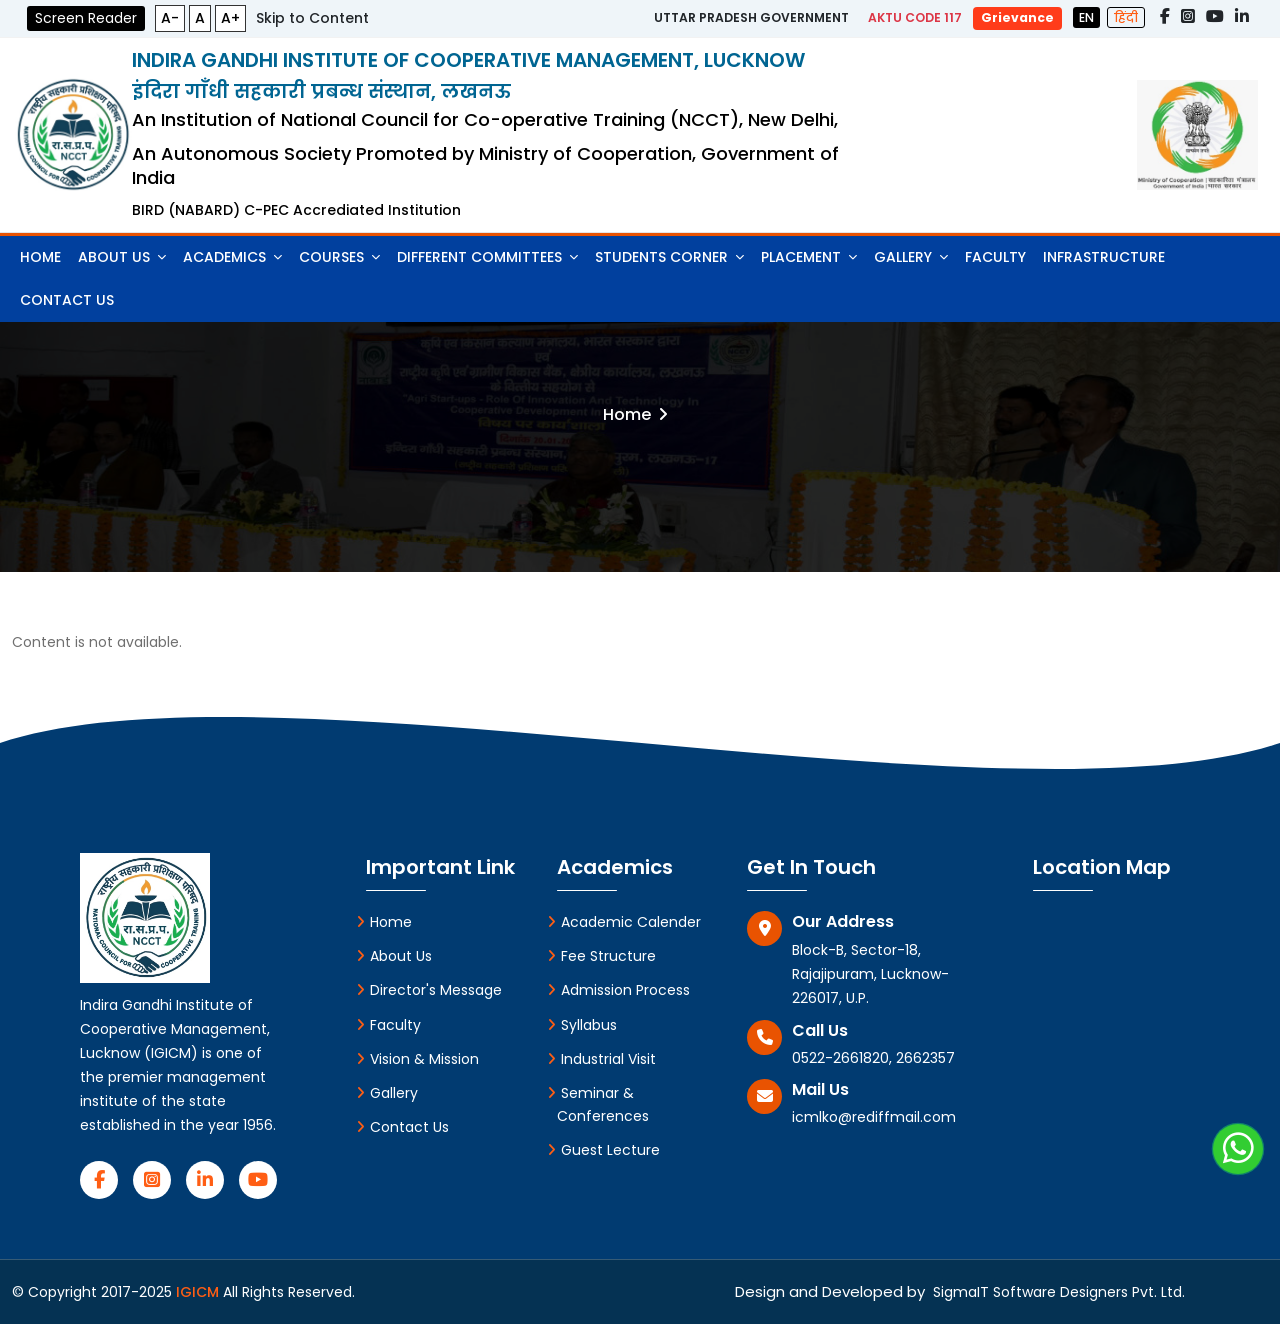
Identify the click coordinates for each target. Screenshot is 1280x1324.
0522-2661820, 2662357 (873, 1058)
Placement (809, 257)
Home (40, 257)
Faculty (995, 257)
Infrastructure (1104, 257)
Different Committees (487, 257)
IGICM (199, 1292)
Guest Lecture (603, 1150)
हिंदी (1126, 17)
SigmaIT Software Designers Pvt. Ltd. (1055, 1292)
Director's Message (429, 990)
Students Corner (669, 257)
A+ (230, 18)
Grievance (1017, 17)
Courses (339, 257)
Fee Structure (601, 956)
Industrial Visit (601, 1059)
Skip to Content (312, 18)
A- (170, 18)
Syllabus (582, 1025)
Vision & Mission (417, 1059)
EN (1086, 17)
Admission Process (618, 990)
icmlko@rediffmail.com (874, 1117)
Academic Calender (624, 922)
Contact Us (67, 300)
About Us (122, 257)
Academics (232, 257)
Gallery (911, 257)
